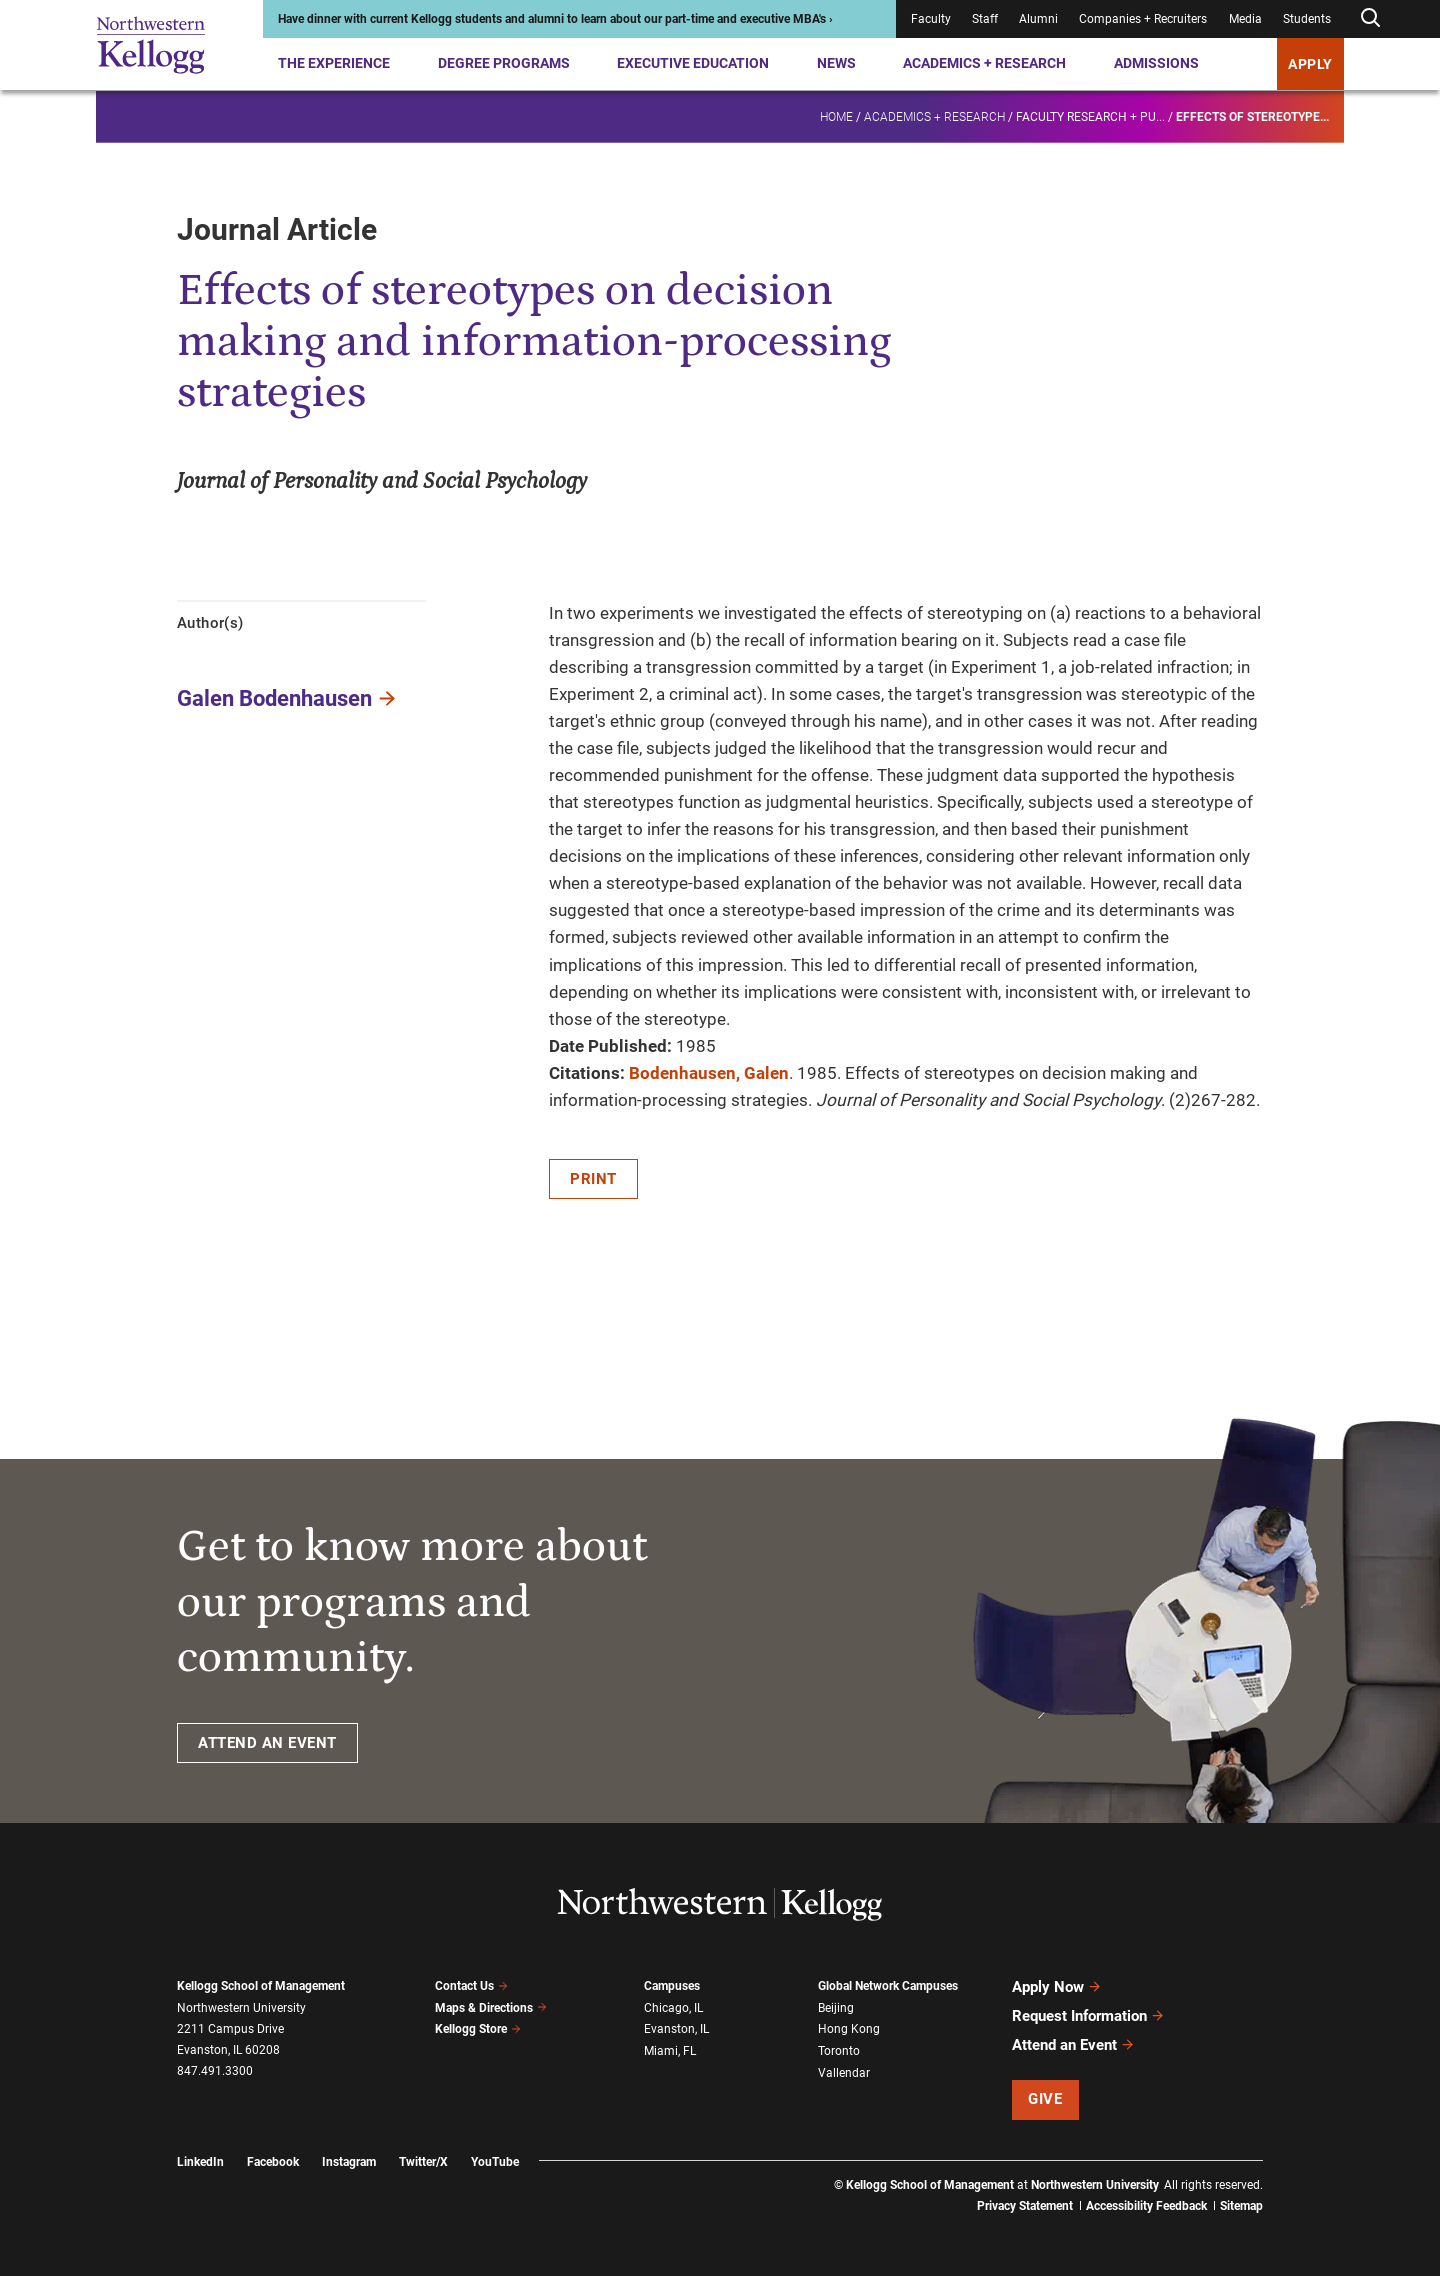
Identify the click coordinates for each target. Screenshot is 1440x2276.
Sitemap (1241, 2206)
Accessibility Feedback (1146, 2206)
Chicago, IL (673, 2008)
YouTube (495, 2162)
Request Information (1088, 2016)
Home (836, 116)
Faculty (931, 19)
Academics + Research (984, 63)
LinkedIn (200, 2162)
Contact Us (471, 1986)
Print (593, 1179)
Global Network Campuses (888, 1986)
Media (1245, 19)
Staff (985, 19)
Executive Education (693, 63)
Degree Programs (504, 63)
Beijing (836, 2008)
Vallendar (844, 2073)
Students (1307, 19)
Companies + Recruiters (1143, 19)
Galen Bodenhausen (274, 698)
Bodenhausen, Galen (709, 1073)
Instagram (349, 2162)
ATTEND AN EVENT (267, 1743)
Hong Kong (849, 2029)
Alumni (1038, 19)
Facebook (273, 2162)
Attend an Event (1073, 2045)
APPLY (1310, 64)
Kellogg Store (478, 2029)
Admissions (1156, 63)
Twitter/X (423, 2162)
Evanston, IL (676, 2029)
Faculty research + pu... (1090, 116)
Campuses (672, 1986)
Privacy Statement (1025, 2206)
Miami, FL (670, 2051)
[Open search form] (1370, 18)
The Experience (334, 63)
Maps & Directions (491, 2008)
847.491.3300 (215, 2071)
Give (1045, 2099)
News (836, 63)
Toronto (839, 2051)
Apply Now (1057, 1987)
